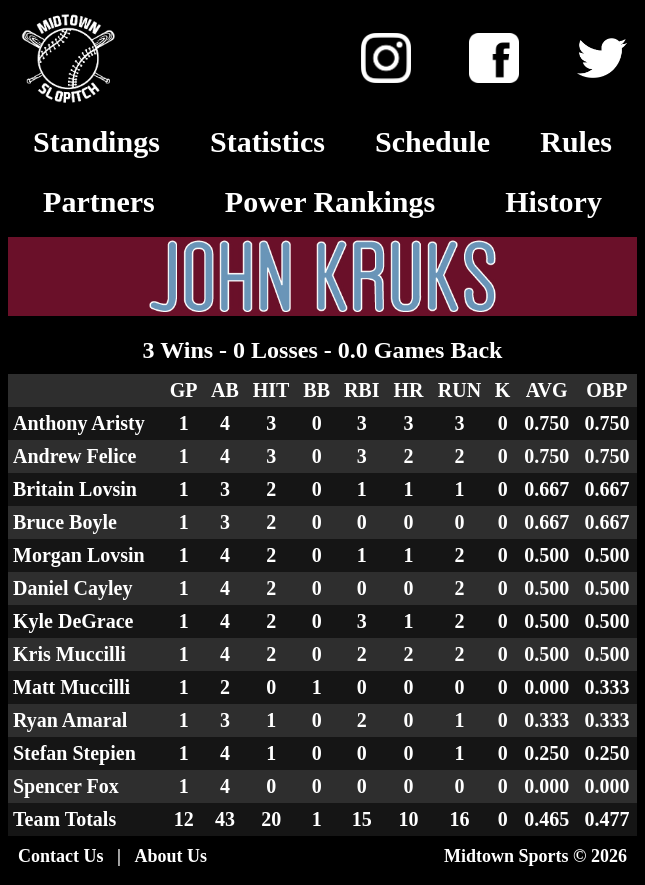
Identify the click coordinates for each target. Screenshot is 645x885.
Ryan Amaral (70, 720)
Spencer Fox (66, 786)
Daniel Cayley (72, 588)
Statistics (267, 141)
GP (184, 390)
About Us (170, 856)
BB (316, 390)
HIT (271, 390)
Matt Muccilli (71, 687)
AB (225, 390)
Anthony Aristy (79, 423)
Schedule (432, 141)
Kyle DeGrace (73, 621)
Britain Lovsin (75, 489)
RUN (459, 390)
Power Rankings (330, 201)
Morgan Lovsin (79, 555)
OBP (606, 390)
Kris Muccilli (69, 654)
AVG (547, 390)
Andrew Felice (75, 456)
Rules (576, 141)
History (553, 201)
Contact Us (61, 856)
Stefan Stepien (74, 753)
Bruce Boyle (65, 522)
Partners (99, 201)
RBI (362, 390)
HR (408, 390)
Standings (96, 141)
